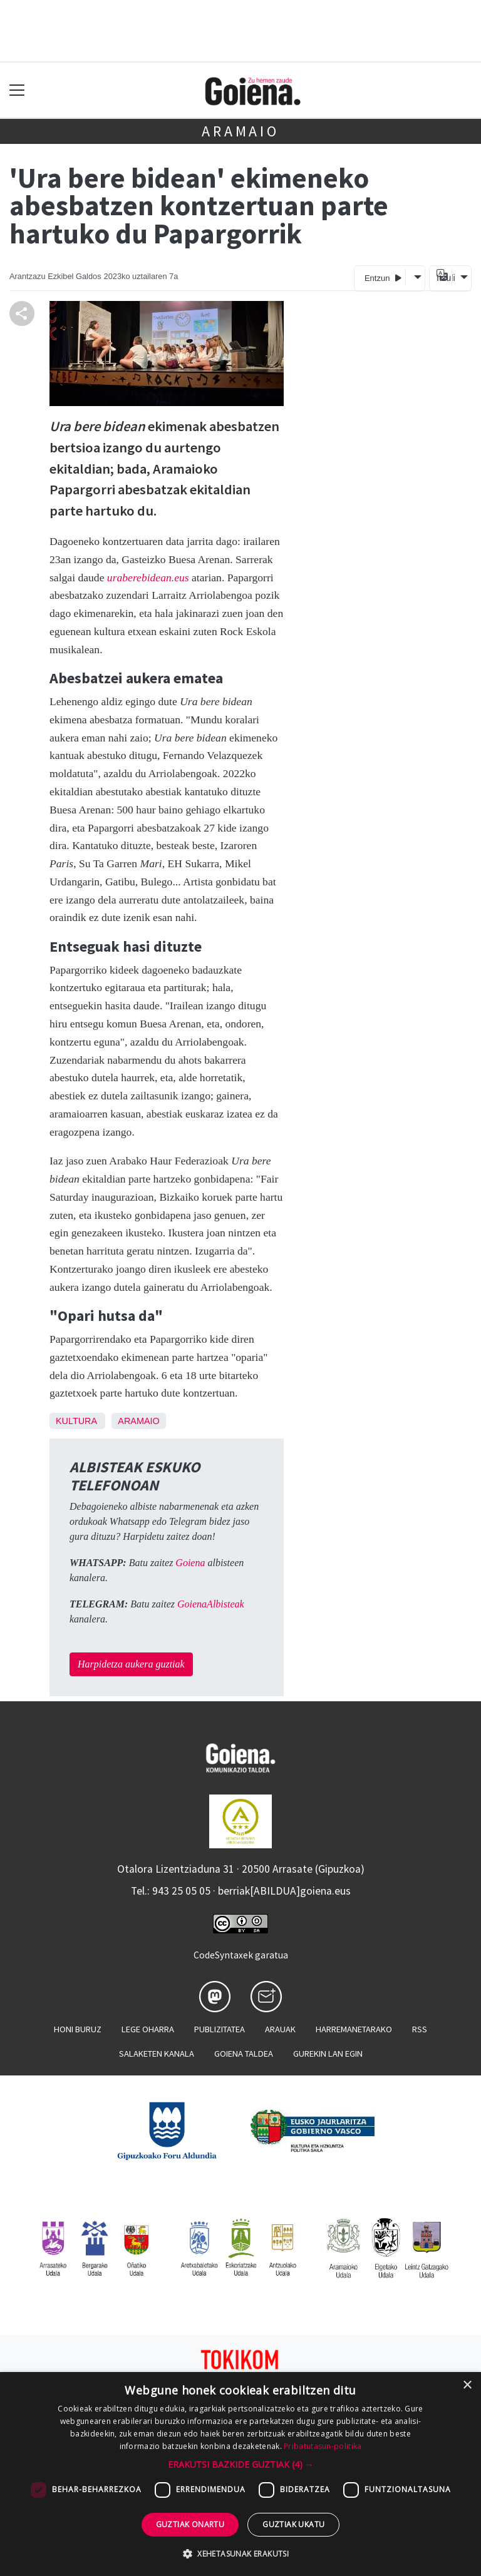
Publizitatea (219, 2029)
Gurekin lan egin (328, 2053)
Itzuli (444, 278)
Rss (419, 2029)
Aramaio (240, 131)
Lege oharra (148, 2029)
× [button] (467, 2385)
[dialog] (240, 2474)
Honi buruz (77, 2029)
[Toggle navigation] (17, 90)
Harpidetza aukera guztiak (131, 1664)
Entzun (383, 277)
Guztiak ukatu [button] (293, 2524)
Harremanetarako (354, 2029)
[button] (241, 2464)
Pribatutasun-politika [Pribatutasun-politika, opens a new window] (322, 2446)
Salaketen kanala (156, 2053)
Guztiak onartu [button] (190, 2524)
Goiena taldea (243, 2053)
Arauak (280, 2029)
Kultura (76, 1421)
